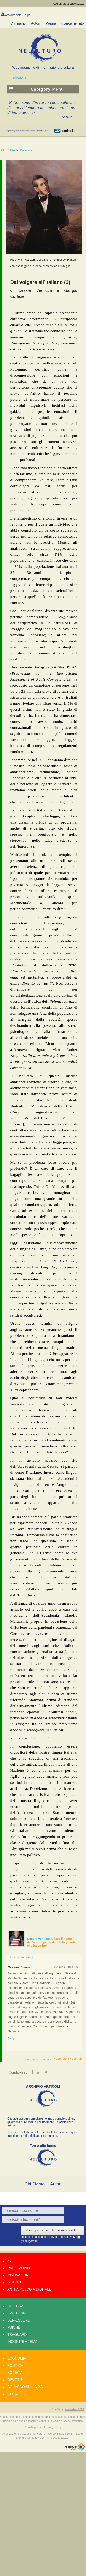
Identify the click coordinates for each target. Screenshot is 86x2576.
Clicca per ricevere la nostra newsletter (52, 2230)
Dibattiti (15, 2380)
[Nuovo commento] (20, 1957)
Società (14, 2372)
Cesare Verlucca (39, 1938)
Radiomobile (19, 2268)
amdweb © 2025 (74, 2409)
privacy (71, 2237)
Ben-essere (18, 2320)
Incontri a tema (22, 2341)
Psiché (13, 2327)
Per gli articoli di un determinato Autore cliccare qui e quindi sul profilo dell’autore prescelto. (42, 2134)
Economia (16, 2358)
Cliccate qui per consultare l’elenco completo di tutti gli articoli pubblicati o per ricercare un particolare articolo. (41, 2122)
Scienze (14, 2282)
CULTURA (8, 150)
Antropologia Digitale (29, 2289)
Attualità (16, 2394)
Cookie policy (33, 2427)
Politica (15, 2365)
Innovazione (19, 2275)
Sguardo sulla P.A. (25, 2387)
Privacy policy (52, 2427)
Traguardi (17, 2334)
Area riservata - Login (17, 15)
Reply (11, 2038)
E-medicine (17, 2313)
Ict (10, 2261)
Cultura (25, 150)
